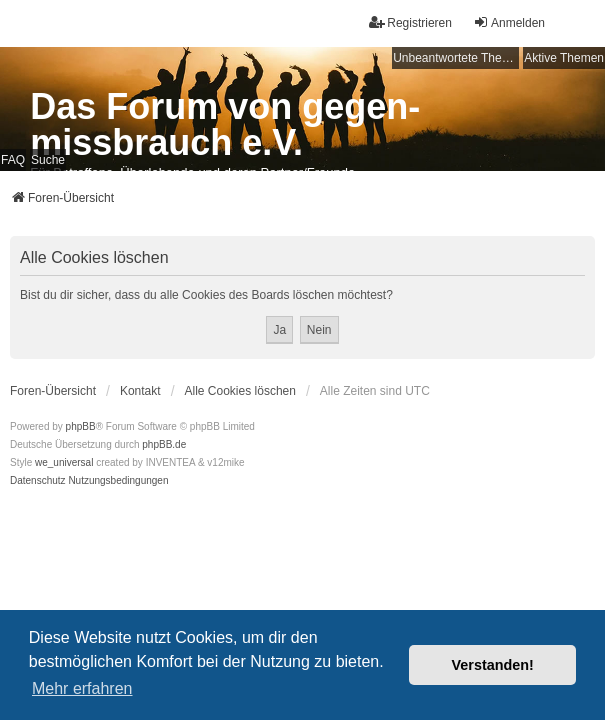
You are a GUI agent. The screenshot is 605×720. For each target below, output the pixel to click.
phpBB (81, 426)
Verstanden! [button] (493, 665)
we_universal (64, 462)
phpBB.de (164, 444)
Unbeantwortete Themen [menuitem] (456, 58)
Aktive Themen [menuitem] (564, 58)
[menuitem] (38, 481)
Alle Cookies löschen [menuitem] (240, 391)
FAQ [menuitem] (13, 160)
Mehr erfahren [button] (82, 688)
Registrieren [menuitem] (410, 22)
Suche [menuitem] (48, 160)
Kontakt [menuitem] (140, 391)
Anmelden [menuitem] (509, 22)
